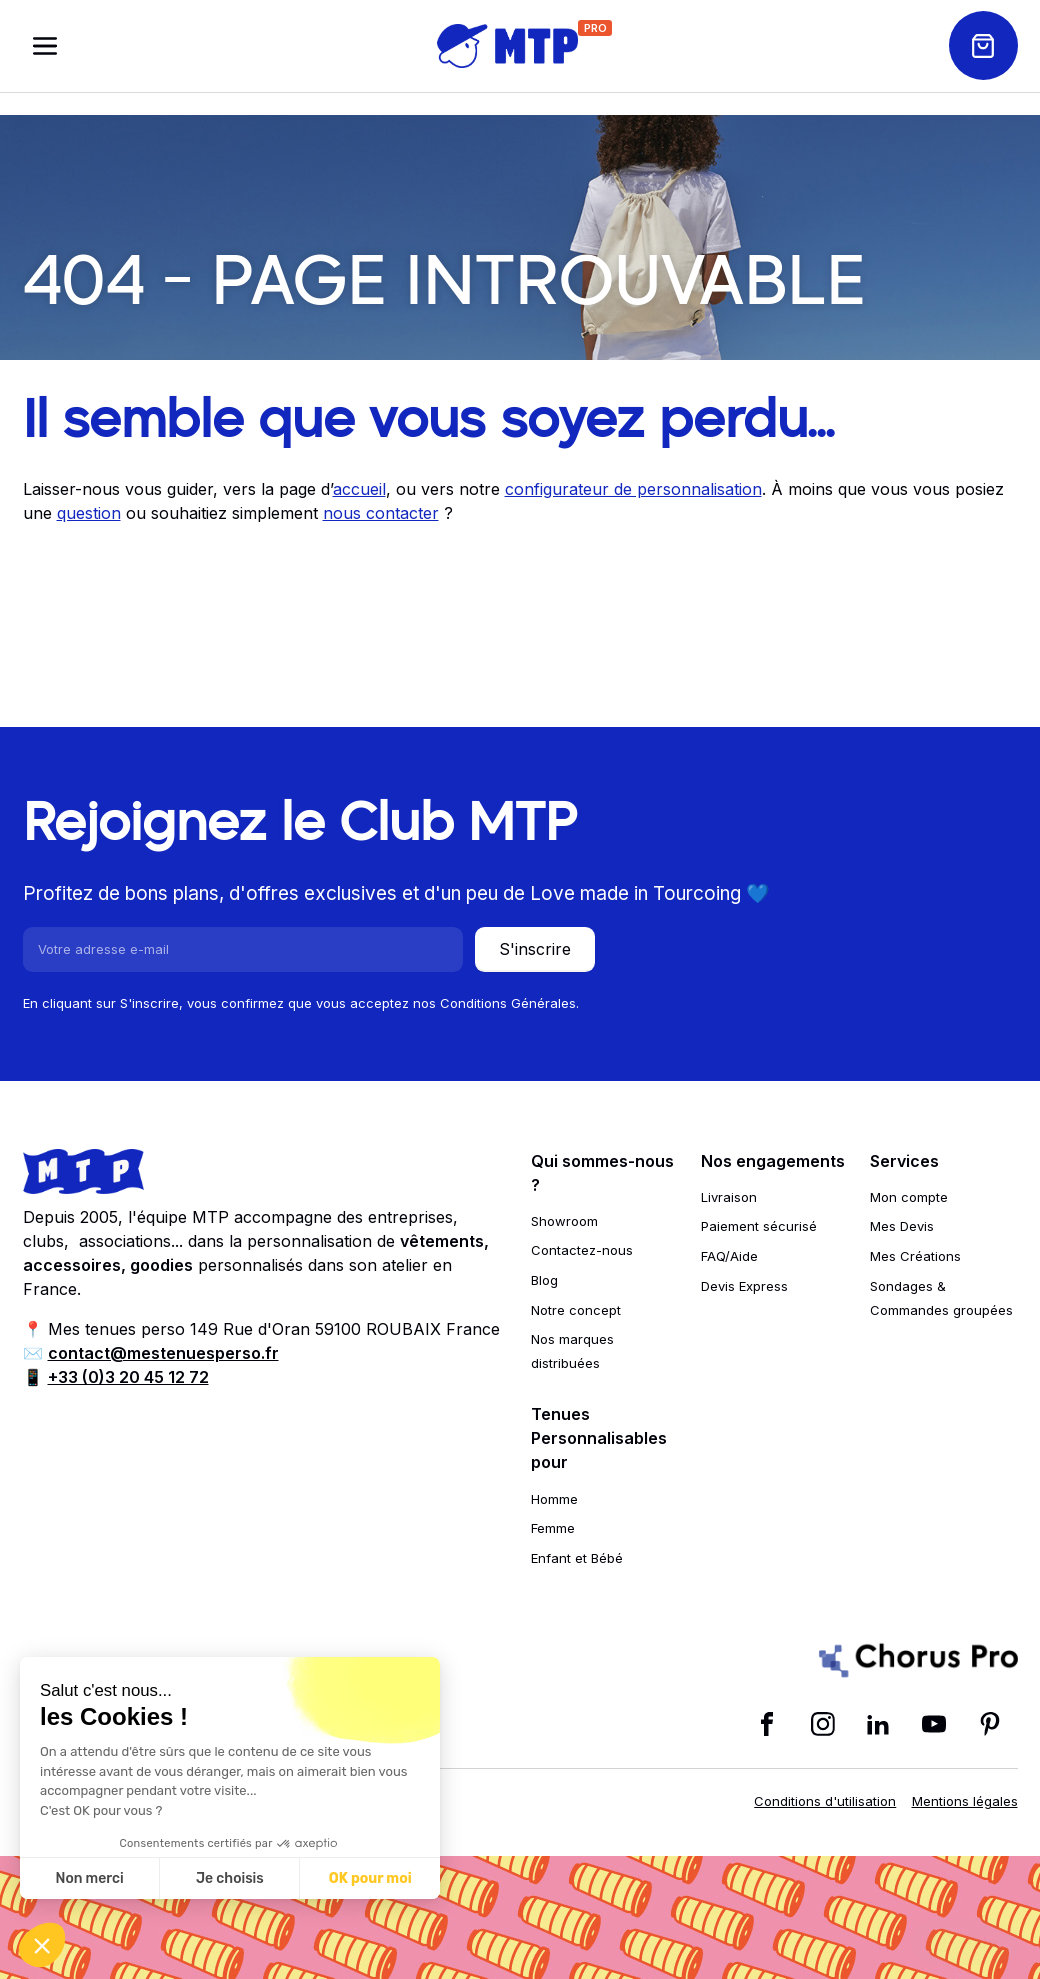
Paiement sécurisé (759, 1226)
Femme (553, 1528)
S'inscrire (535, 949)
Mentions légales (965, 1801)
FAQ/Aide (729, 1256)
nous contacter (381, 513)
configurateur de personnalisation (633, 489)
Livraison (729, 1197)
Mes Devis (902, 1226)
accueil (359, 489)
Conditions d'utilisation (825, 1801)
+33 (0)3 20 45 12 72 (128, 1377)
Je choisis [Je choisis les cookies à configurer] (230, 1878)
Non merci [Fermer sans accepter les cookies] (89, 1878)
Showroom (564, 1221)
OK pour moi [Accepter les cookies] (370, 1878)
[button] (42, 1945)
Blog (544, 1280)
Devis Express (744, 1286)
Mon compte (909, 1197)
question (89, 513)
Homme (554, 1499)
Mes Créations (915, 1256)
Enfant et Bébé (577, 1558)
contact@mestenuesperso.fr (163, 1353)
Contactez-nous (582, 1250)
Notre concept (576, 1310)
